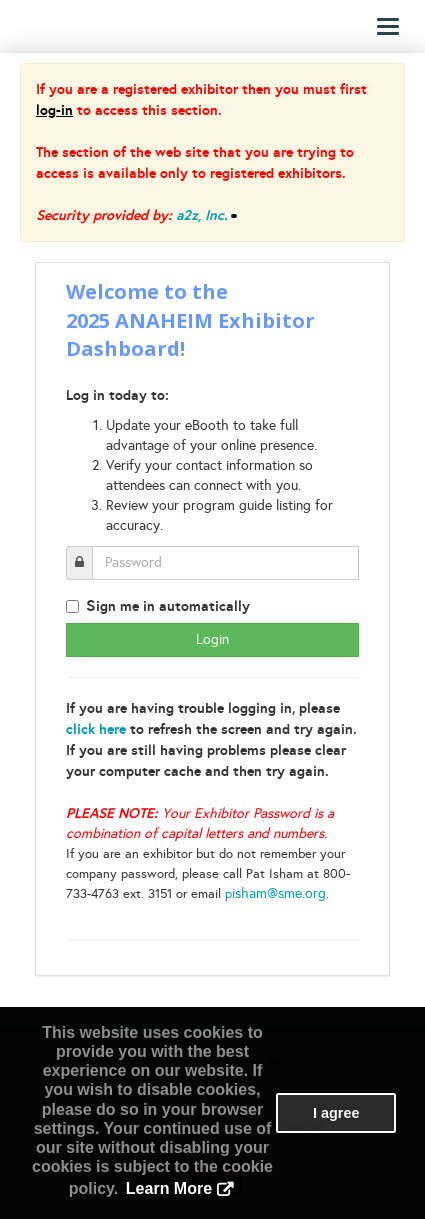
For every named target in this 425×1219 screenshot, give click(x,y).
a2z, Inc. (202, 215)
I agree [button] (336, 1113)
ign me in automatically (168, 605)
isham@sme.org (279, 893)
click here (96, 729)
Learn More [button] (169, 1188)
